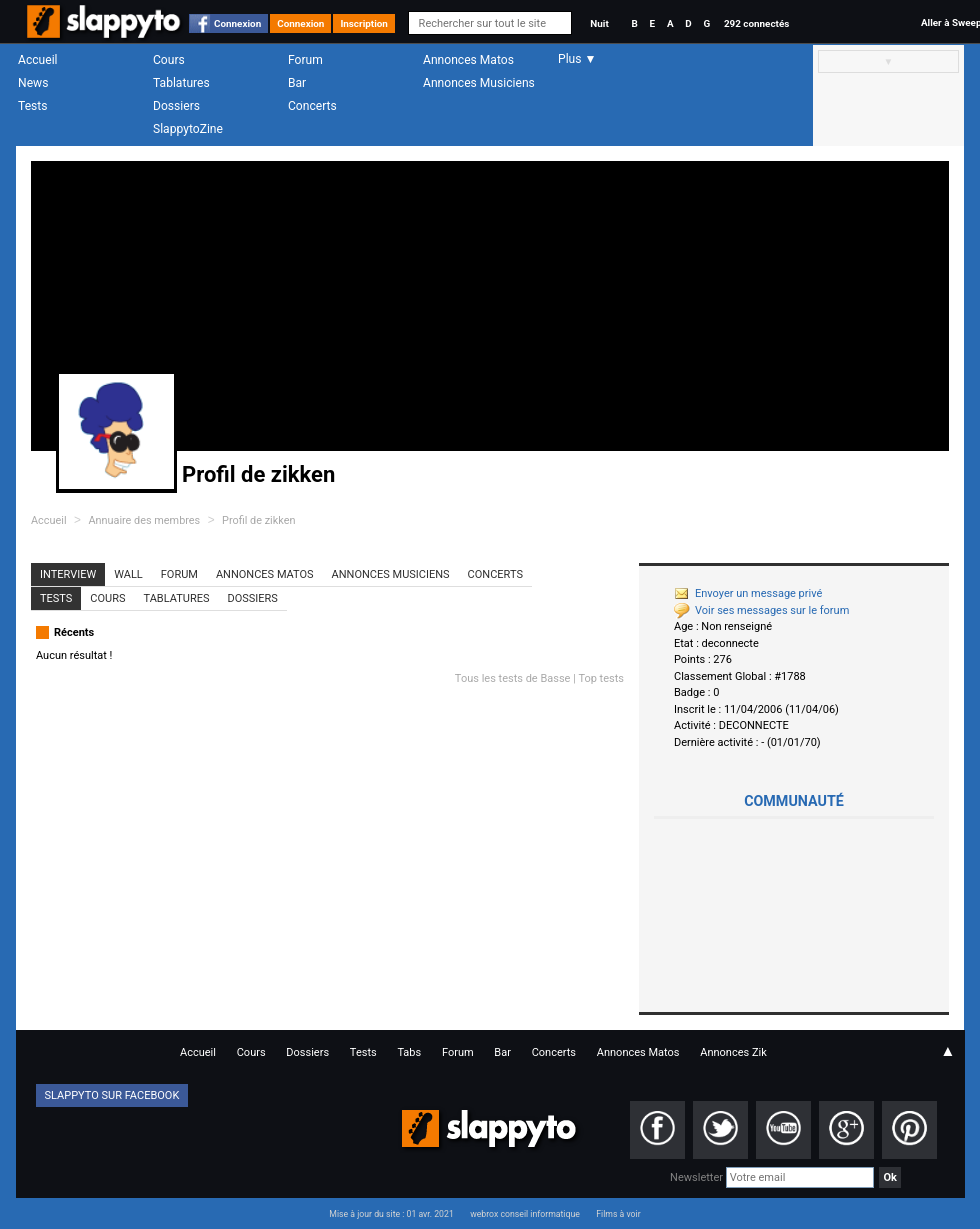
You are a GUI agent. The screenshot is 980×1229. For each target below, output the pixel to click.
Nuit (599, 23)
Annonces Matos (468, 60)
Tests (32, 106)
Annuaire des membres (144, 520)
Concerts (312, 106)
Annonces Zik (733, 1052)
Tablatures (181, 83)
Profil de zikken (258, 520)
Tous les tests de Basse (513, 678)
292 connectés (756, 23)
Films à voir (618, 1214)
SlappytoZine (188, 129)
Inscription (364, 23)
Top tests (601, 678)
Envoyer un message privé (748, 593)
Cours (169, 60)
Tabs (409, 1052)
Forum (305, 60)
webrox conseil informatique (525, 1214)
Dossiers (176, 106)
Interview (68, 574)
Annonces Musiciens (479, 83)
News (33, 83)
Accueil (38, 60)
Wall (128, 574)
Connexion (237, 23)
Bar (297, 83)
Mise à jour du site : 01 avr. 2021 (391, 1214)
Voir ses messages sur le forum (761, 610)
